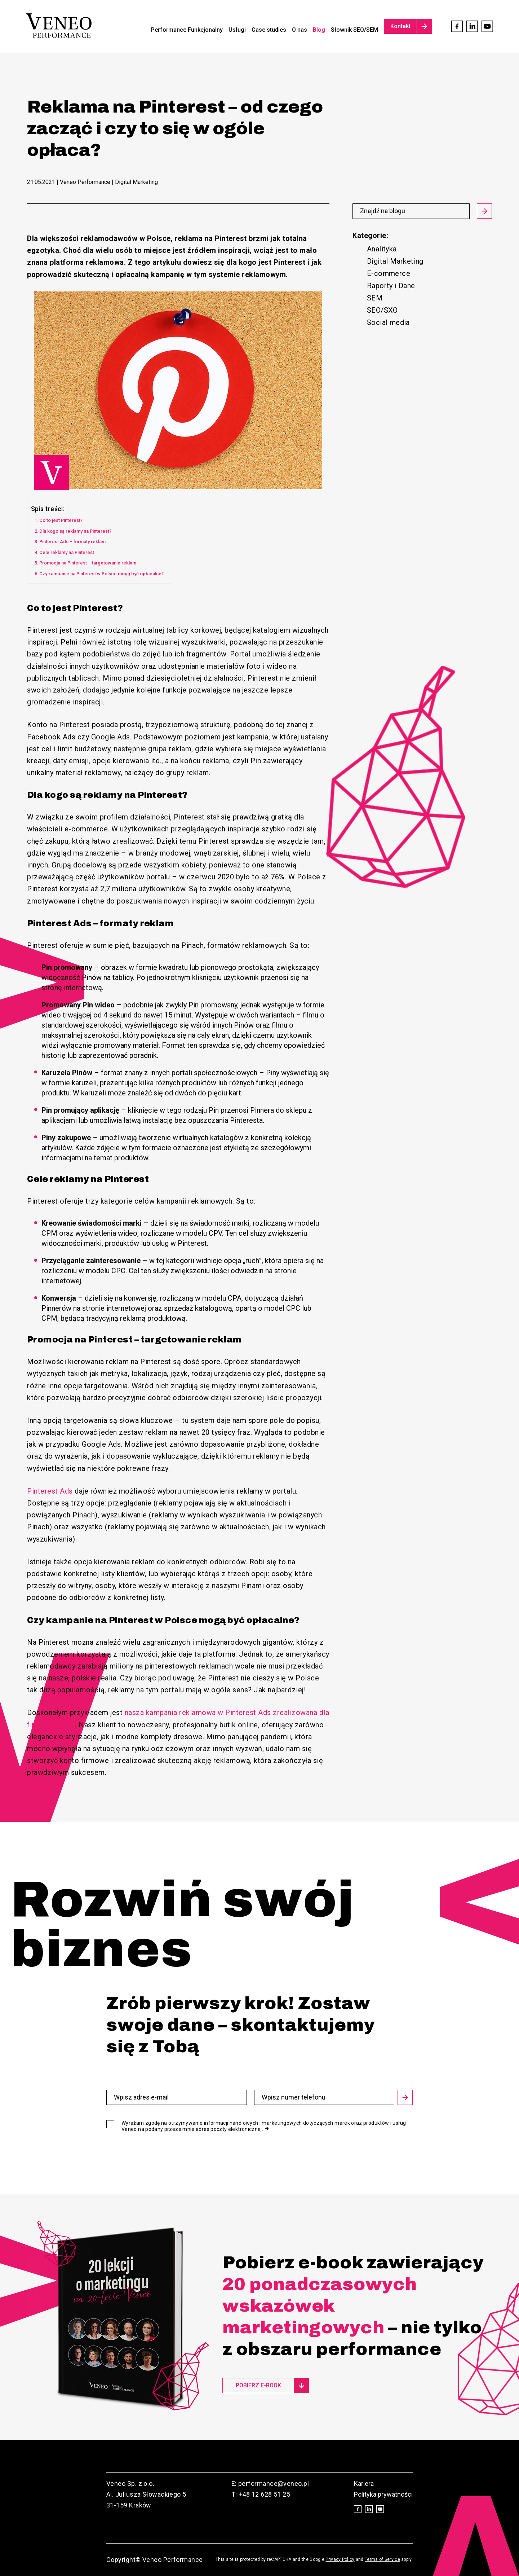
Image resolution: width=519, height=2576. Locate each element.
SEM (374, 298)
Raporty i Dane (391, 285)
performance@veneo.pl (273, 2483)
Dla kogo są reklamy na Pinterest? (75, 531)
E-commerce (388, 273)
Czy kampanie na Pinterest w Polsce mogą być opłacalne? (101, 573)
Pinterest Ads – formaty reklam (72, 541)
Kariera (364, 2483)
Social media (388, 322)
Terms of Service (382, 2559)
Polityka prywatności (383, 2494)
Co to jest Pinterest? (61, 520)
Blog (319, 29)
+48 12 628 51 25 (264, 2494)
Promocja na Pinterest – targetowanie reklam (87, 563)
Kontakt (400, 26)
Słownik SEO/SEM (354, 29)
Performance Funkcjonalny (187, 29)
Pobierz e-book (258, 2385)
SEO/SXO (382, 310)
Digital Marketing (395, 261)
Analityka (382, 249)
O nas (299, 29)
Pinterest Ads (50, 1491)
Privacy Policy (339, 2559)
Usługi (237, 29)
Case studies (269, 29)
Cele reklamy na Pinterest (66, 552)
